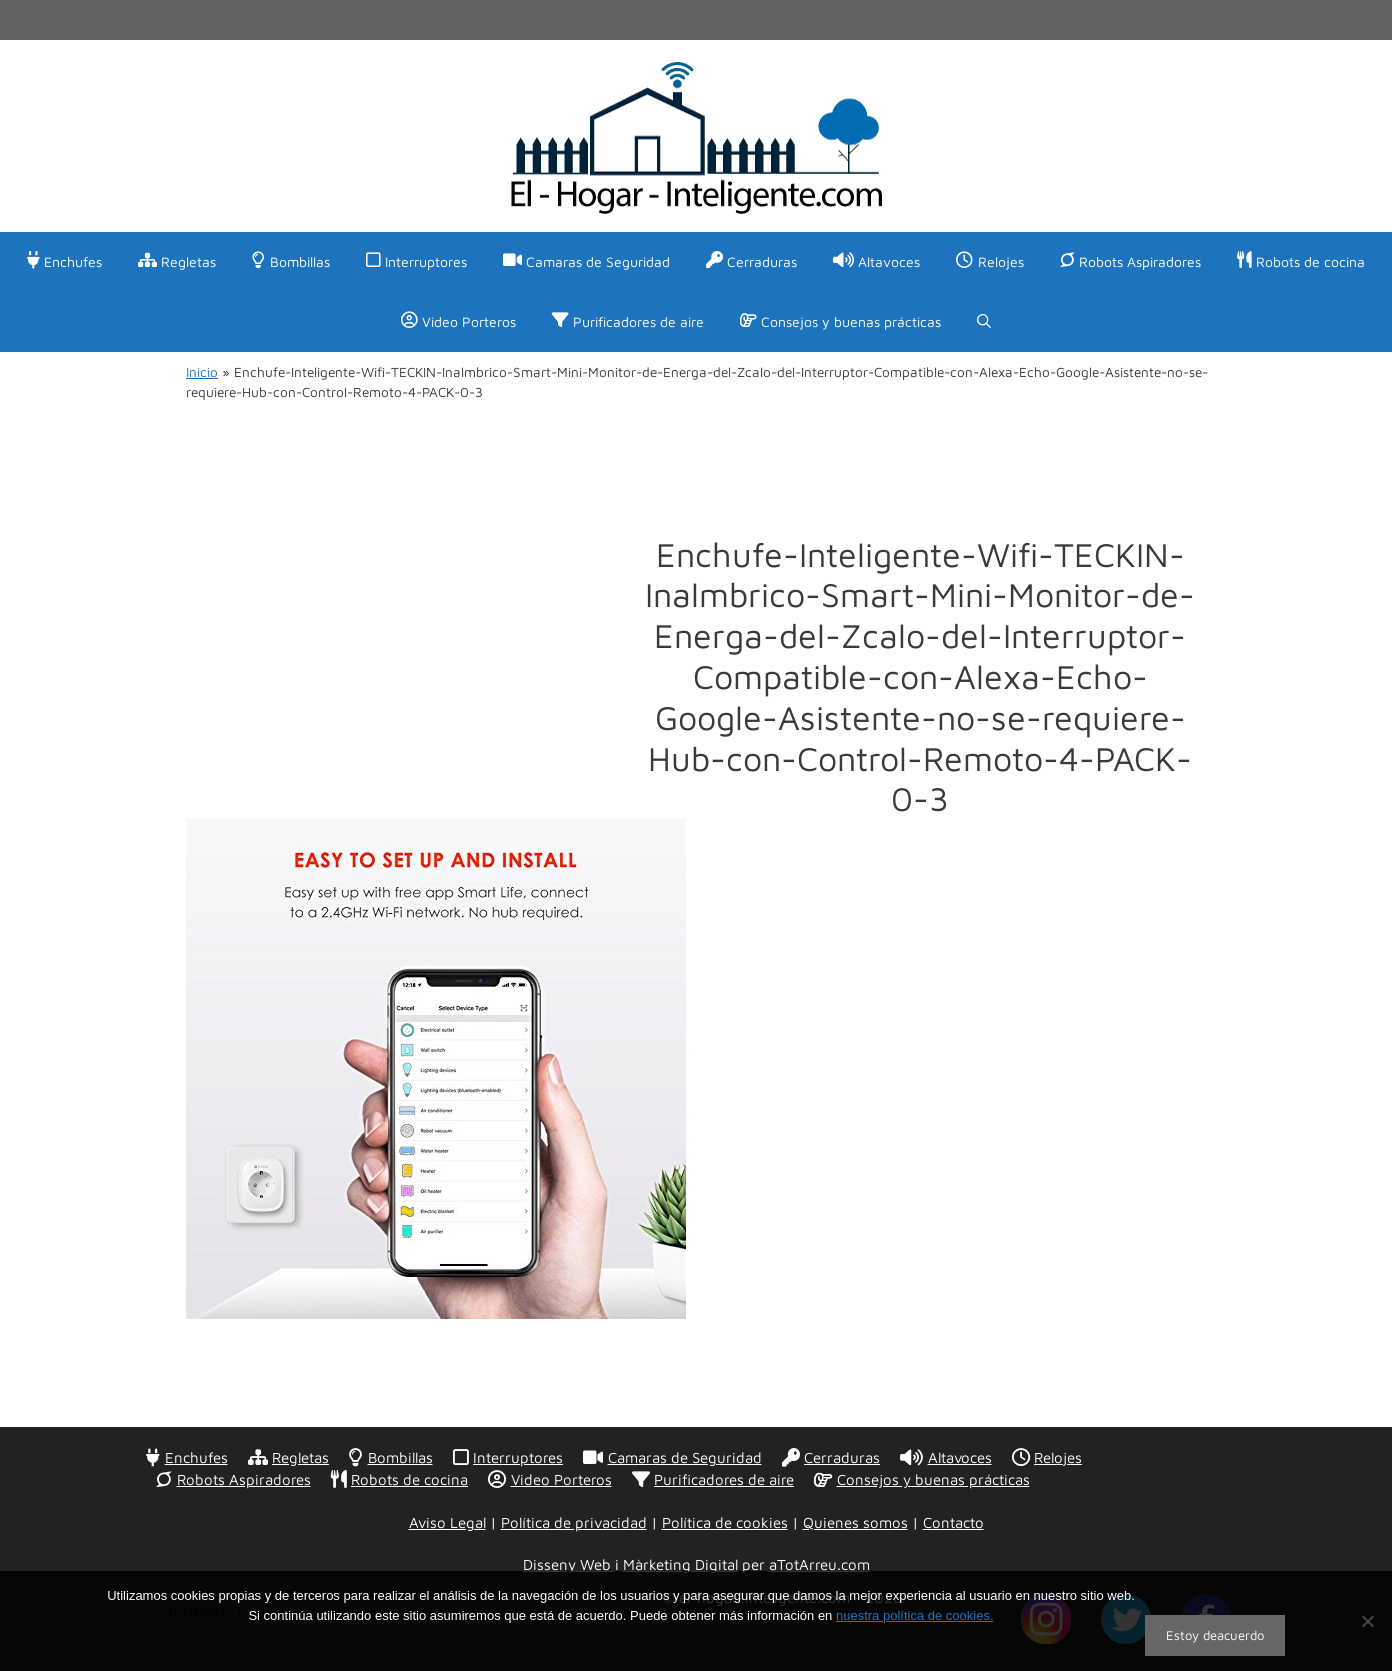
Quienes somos (855, 1522)
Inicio (202, 372)
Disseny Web (569, 1564)
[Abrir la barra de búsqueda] (984, 322)
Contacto (953, 1522)
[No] (1367, 1621)
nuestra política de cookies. (915, 1615)
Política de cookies (725, 1522)
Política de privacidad (574, 1522)
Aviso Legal (447, 1522)
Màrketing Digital (680, 1564)
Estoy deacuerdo (1215, 1635)
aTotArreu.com (819, 1564)
